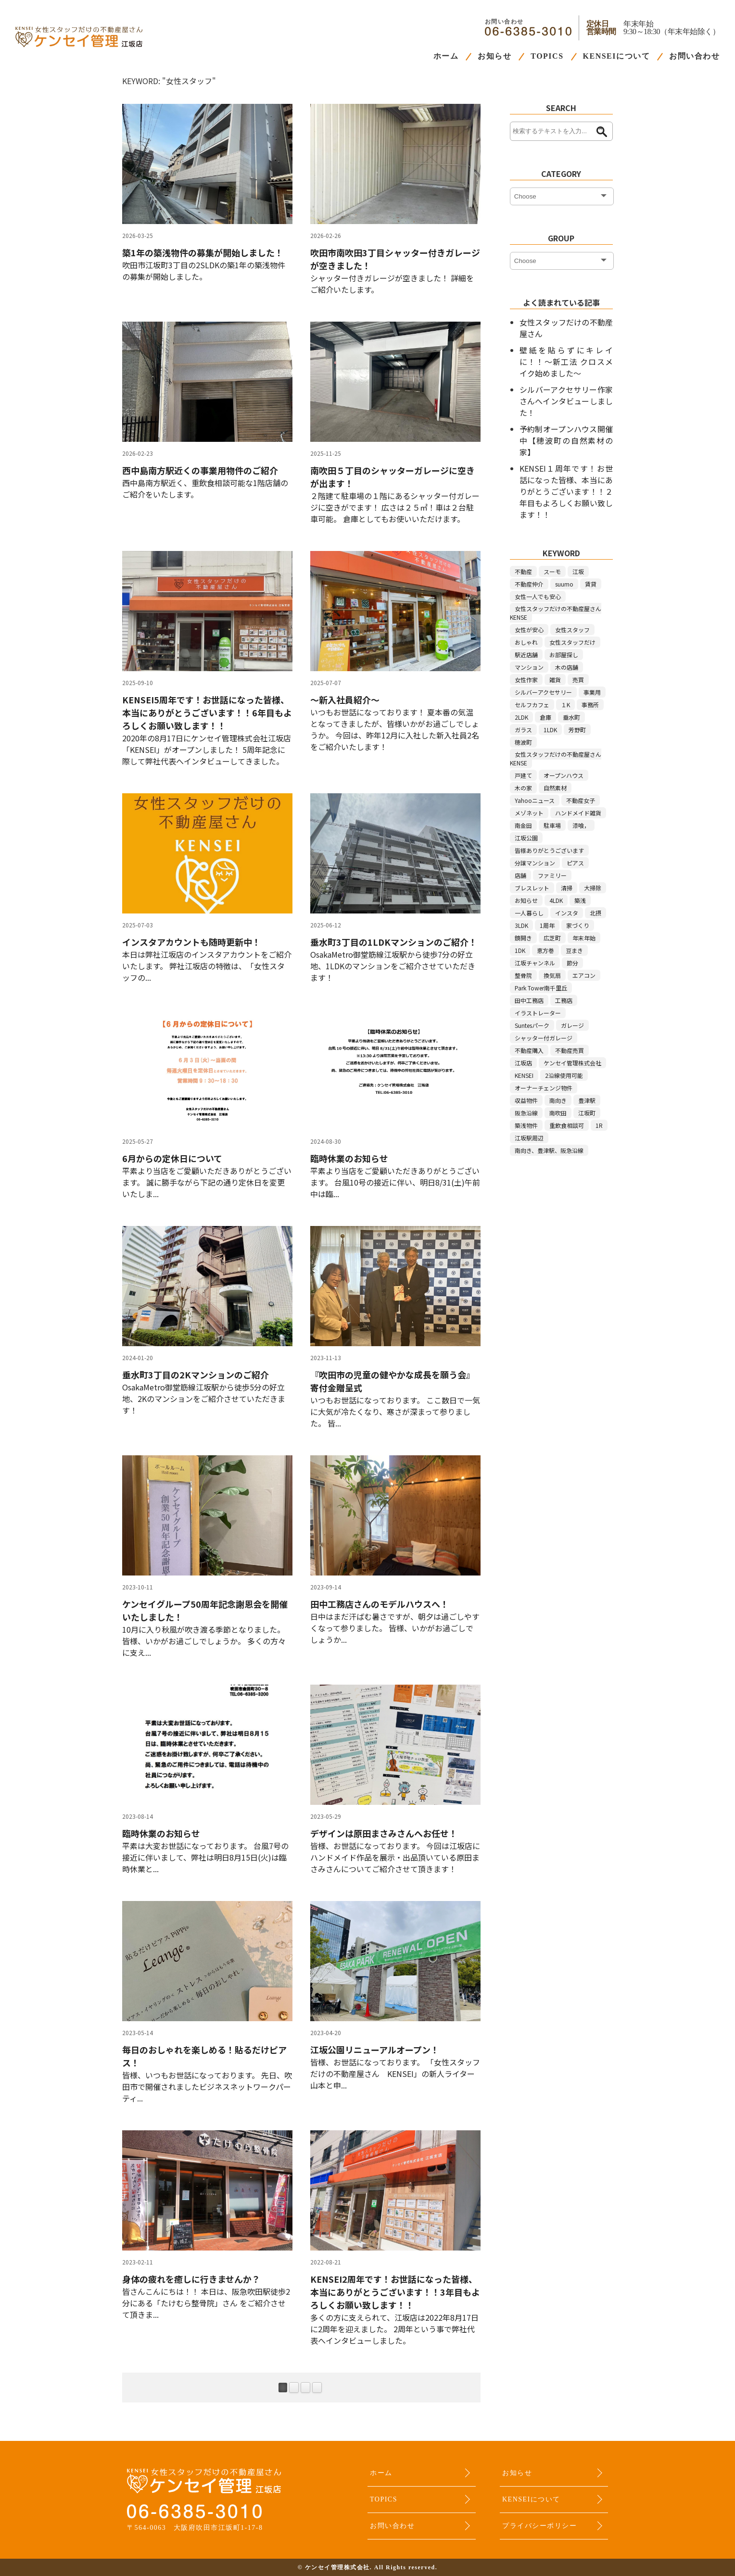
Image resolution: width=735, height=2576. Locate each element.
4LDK (556, 900)
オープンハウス (563, 775)
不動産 (523, 571)
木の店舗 (566, 667)
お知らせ (494, 56)
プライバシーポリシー (539, 2525)
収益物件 (526, 1100)
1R (599, 1125)
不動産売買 (569, 1050)
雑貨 (555, 679)
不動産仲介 (529, 584)
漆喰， (581, 825)
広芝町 (552, 938)
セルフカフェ (532, 704)
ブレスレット (532, 888)
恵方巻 (545, 950)
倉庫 (545, 717)
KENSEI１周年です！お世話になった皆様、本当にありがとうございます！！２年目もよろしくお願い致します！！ (566, 491)
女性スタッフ (572, 629)
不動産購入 (529, 1050)
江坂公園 (526, 838)
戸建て (523, 775)
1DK (520, 950)
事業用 (592, 692)
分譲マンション (535, 863)
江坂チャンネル (535, 963)
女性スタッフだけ (572, 642)
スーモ (552, 571)
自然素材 (555, 788)
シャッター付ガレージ (543, 1038)
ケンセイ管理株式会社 (572, 1063)
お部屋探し (563, 654)
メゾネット (529, 813)
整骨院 (523, 975)
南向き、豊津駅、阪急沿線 (549, 1150)
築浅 (580, 900)
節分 (572, 963)
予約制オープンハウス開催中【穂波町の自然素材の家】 (566, 440)
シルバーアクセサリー (543, 692)
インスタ (566, 913)
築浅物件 (526, 1125)
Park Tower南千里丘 (541, 988)
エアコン (584, 975)
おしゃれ (526, 642)
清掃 (566, 888)
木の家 (523, 788)
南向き (558, 1100)
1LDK (550, 729)
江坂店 (523, 1063)
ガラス (523, 729)
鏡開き (523, 938)
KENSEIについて (616, 56)
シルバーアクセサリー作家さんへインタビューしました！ (566, 401)
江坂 (578, 571)
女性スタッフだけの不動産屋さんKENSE (555, 612)
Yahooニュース (535, 800)
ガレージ (572, 1025)
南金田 (523, 825)
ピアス (575, 863)
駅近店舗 (526, 654)
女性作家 (526, 679)
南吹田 (558, 1113)
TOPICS (547, 56)
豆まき (574, 950)
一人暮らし (529, 913)
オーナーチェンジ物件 (543, 1088)
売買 (578, 679)
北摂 (595, 913)
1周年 (547, 925)
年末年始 (584, 938)
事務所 (590, 704)
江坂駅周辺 (529, 1138)
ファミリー (552, 875)
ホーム (446, 56)
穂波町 (523, 742)
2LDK (521, 717)
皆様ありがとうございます (549, 850)
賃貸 (590, 584)
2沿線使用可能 (564, 1075)
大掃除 (592, 888)
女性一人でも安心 (538, 596)
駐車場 (552, 825)
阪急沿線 (526, 1113)
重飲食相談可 (566, 1125)
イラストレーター (538, 1013)
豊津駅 (587, 1100)
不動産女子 (580, 800)
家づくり (577, 925)
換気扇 (552, 975)
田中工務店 (529, 1000)
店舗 (520, 875)
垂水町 (571, 717)
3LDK (521, 925)
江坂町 (587, 1113)
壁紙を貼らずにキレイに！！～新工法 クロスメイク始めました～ (566, 361)
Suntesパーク (532, 1025)
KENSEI (524, 1075)
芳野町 (577, 729)
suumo (564, 584)
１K (565, 704)
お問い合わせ (694, 56)
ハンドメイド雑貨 (578, 813)
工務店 (563, 1000)
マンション (529, 667)
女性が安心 (529, 629)
